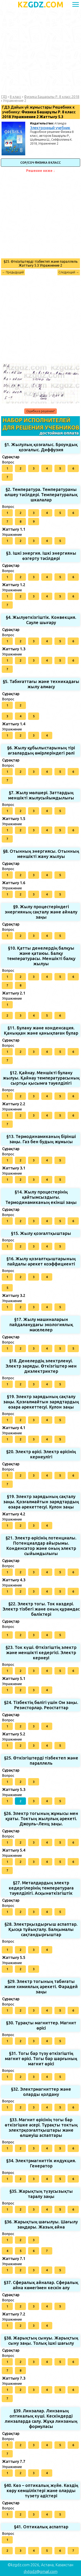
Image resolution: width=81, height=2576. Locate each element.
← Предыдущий (13, 272)
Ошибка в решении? (40, 411)
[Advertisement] (40, 52)
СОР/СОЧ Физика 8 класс (40, 162)
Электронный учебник (50, 128)
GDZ (40, 4)
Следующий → (69, 272)
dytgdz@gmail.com (40, 2571)
